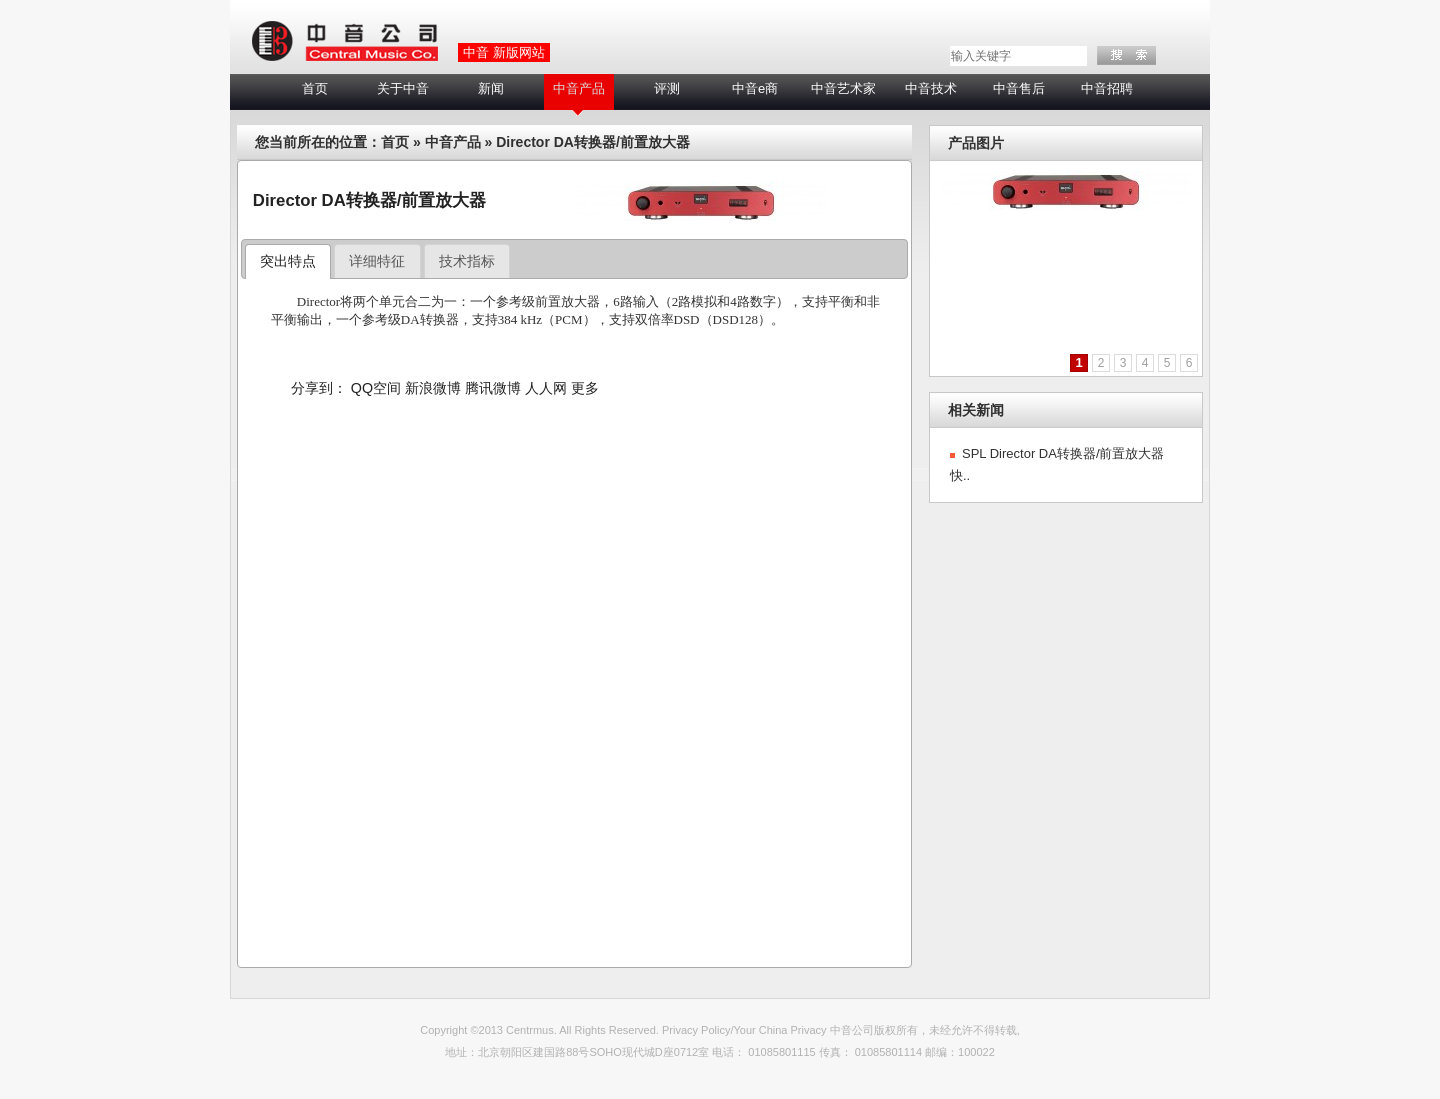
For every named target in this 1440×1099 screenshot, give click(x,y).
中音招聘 (1107, 88)
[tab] (288, 261)
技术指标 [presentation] (467, 261)
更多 (585, 388)
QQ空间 (376, 388)
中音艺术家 (843, 88)
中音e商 (755, 88)
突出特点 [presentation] (288, 261)
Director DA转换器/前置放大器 (593, 142)
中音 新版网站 (504, 52)
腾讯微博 (493, 388)
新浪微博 (433, 388)
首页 (315, 88)
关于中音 (403, 88)
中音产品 (579, 88)
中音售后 (1019, 88)
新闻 (491, 88)
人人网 (546, 388)
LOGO (344, 42)
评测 (667, 88)
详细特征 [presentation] (377, 261)
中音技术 (931, 88)
